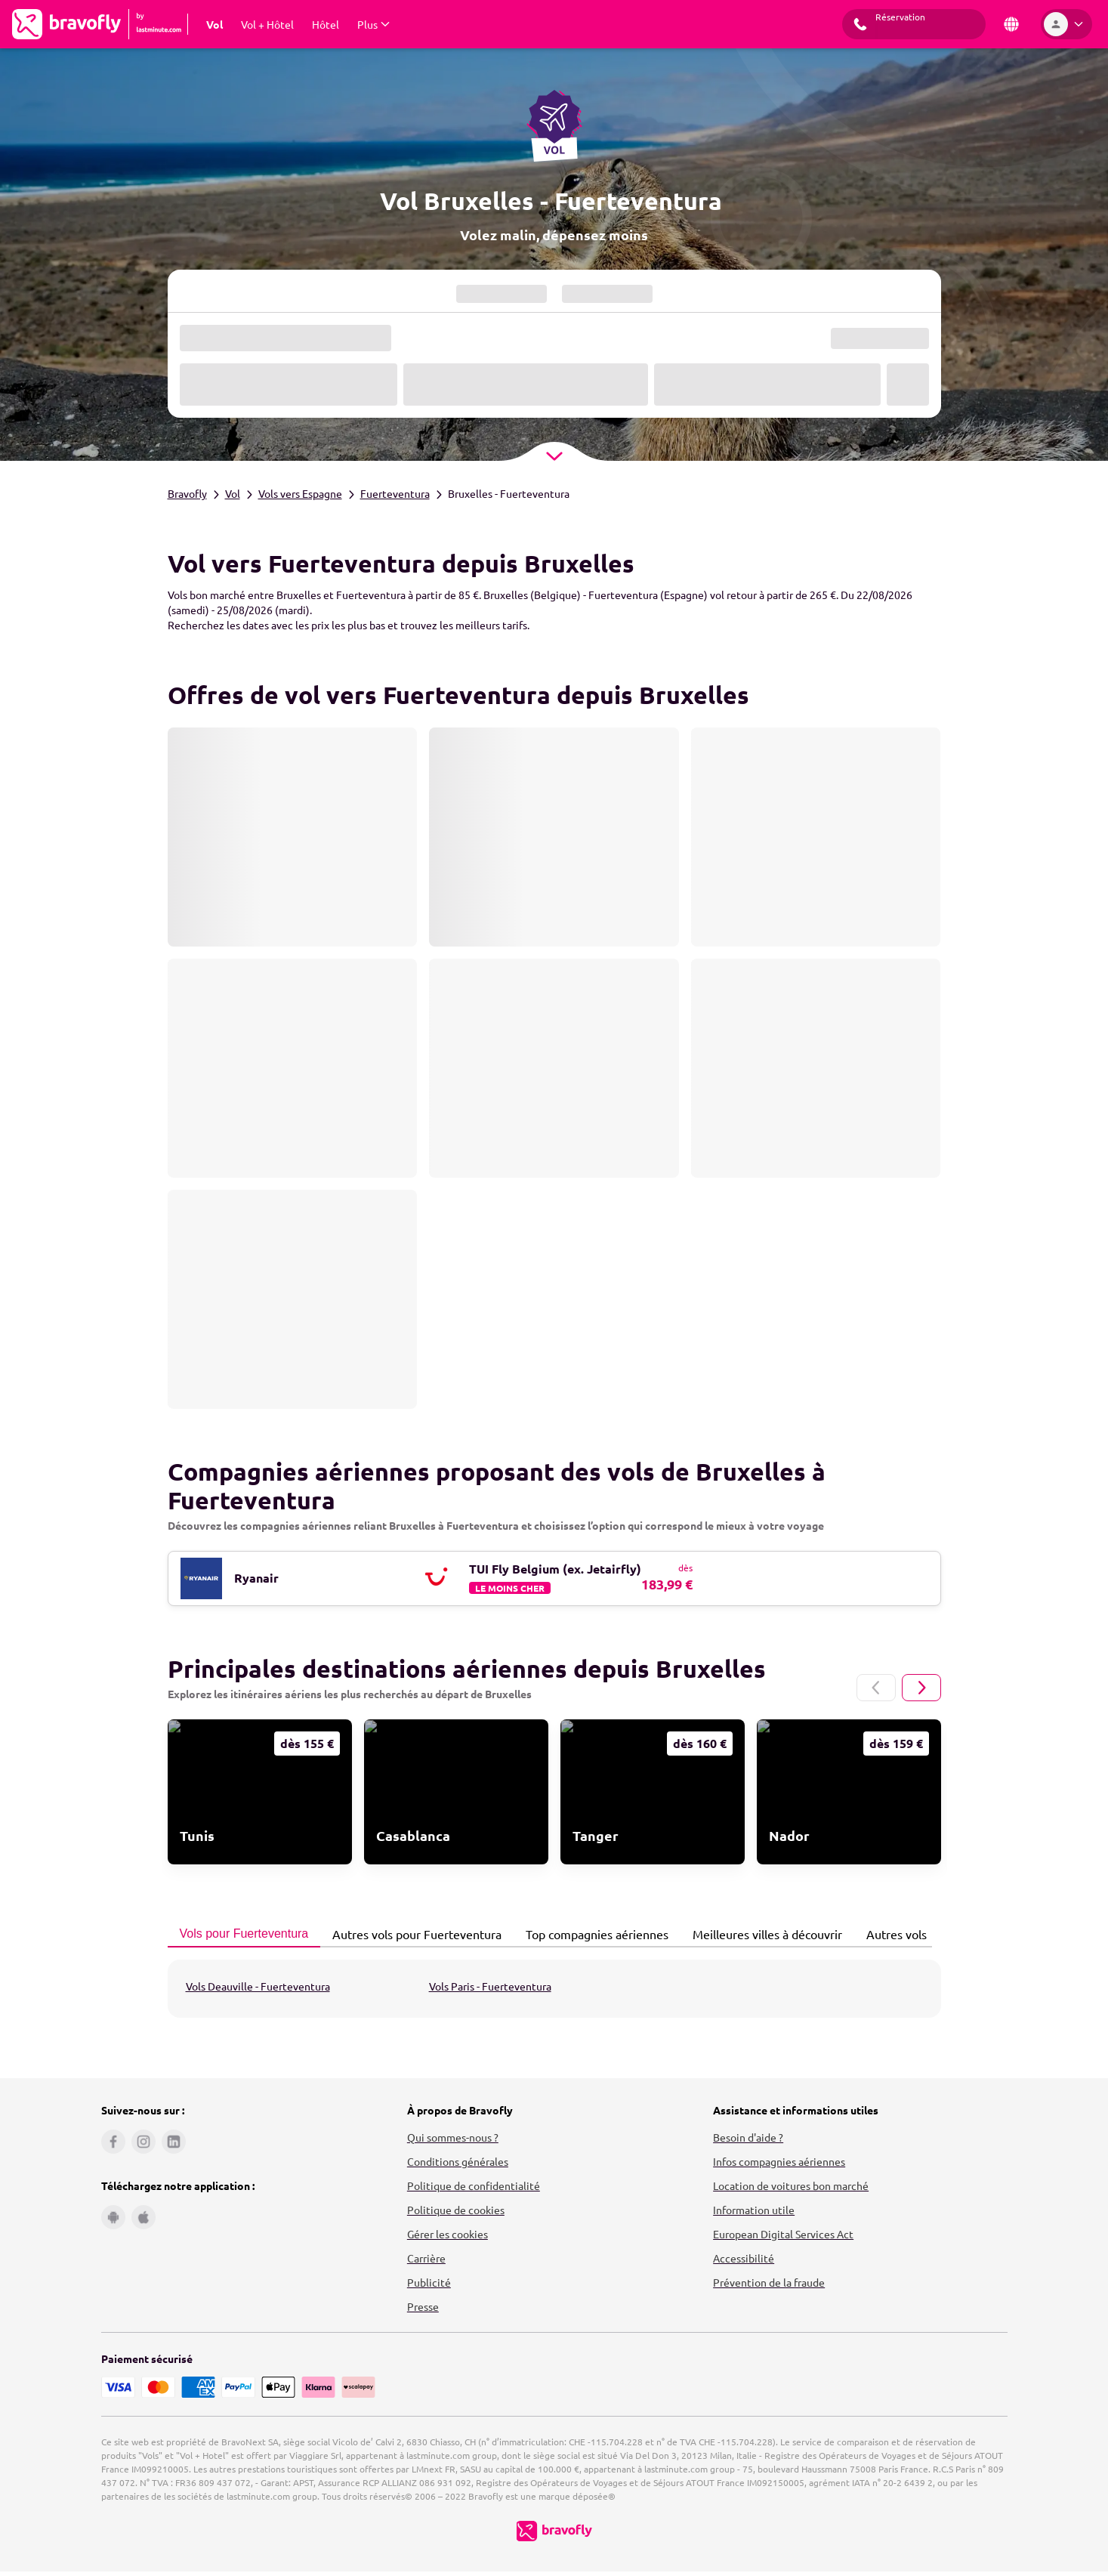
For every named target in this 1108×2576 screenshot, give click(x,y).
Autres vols (892, 1933)
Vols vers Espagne (300, 493)
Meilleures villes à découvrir (763, 1933)
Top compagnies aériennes (592, 1933)
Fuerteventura (395, 493)
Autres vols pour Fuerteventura (413, 1933)
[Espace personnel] (1066, 24)
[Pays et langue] (1011, 24)
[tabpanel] (554, 1989)
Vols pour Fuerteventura (240, 1933)
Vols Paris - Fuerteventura (490, 1986)
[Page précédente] (876, 1687)
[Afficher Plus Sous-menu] (373, 24)
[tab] (244, 1934)
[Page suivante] (921, 1687)
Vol (232, 493)
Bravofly (187, 493)
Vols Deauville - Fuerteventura (258, 1986)
